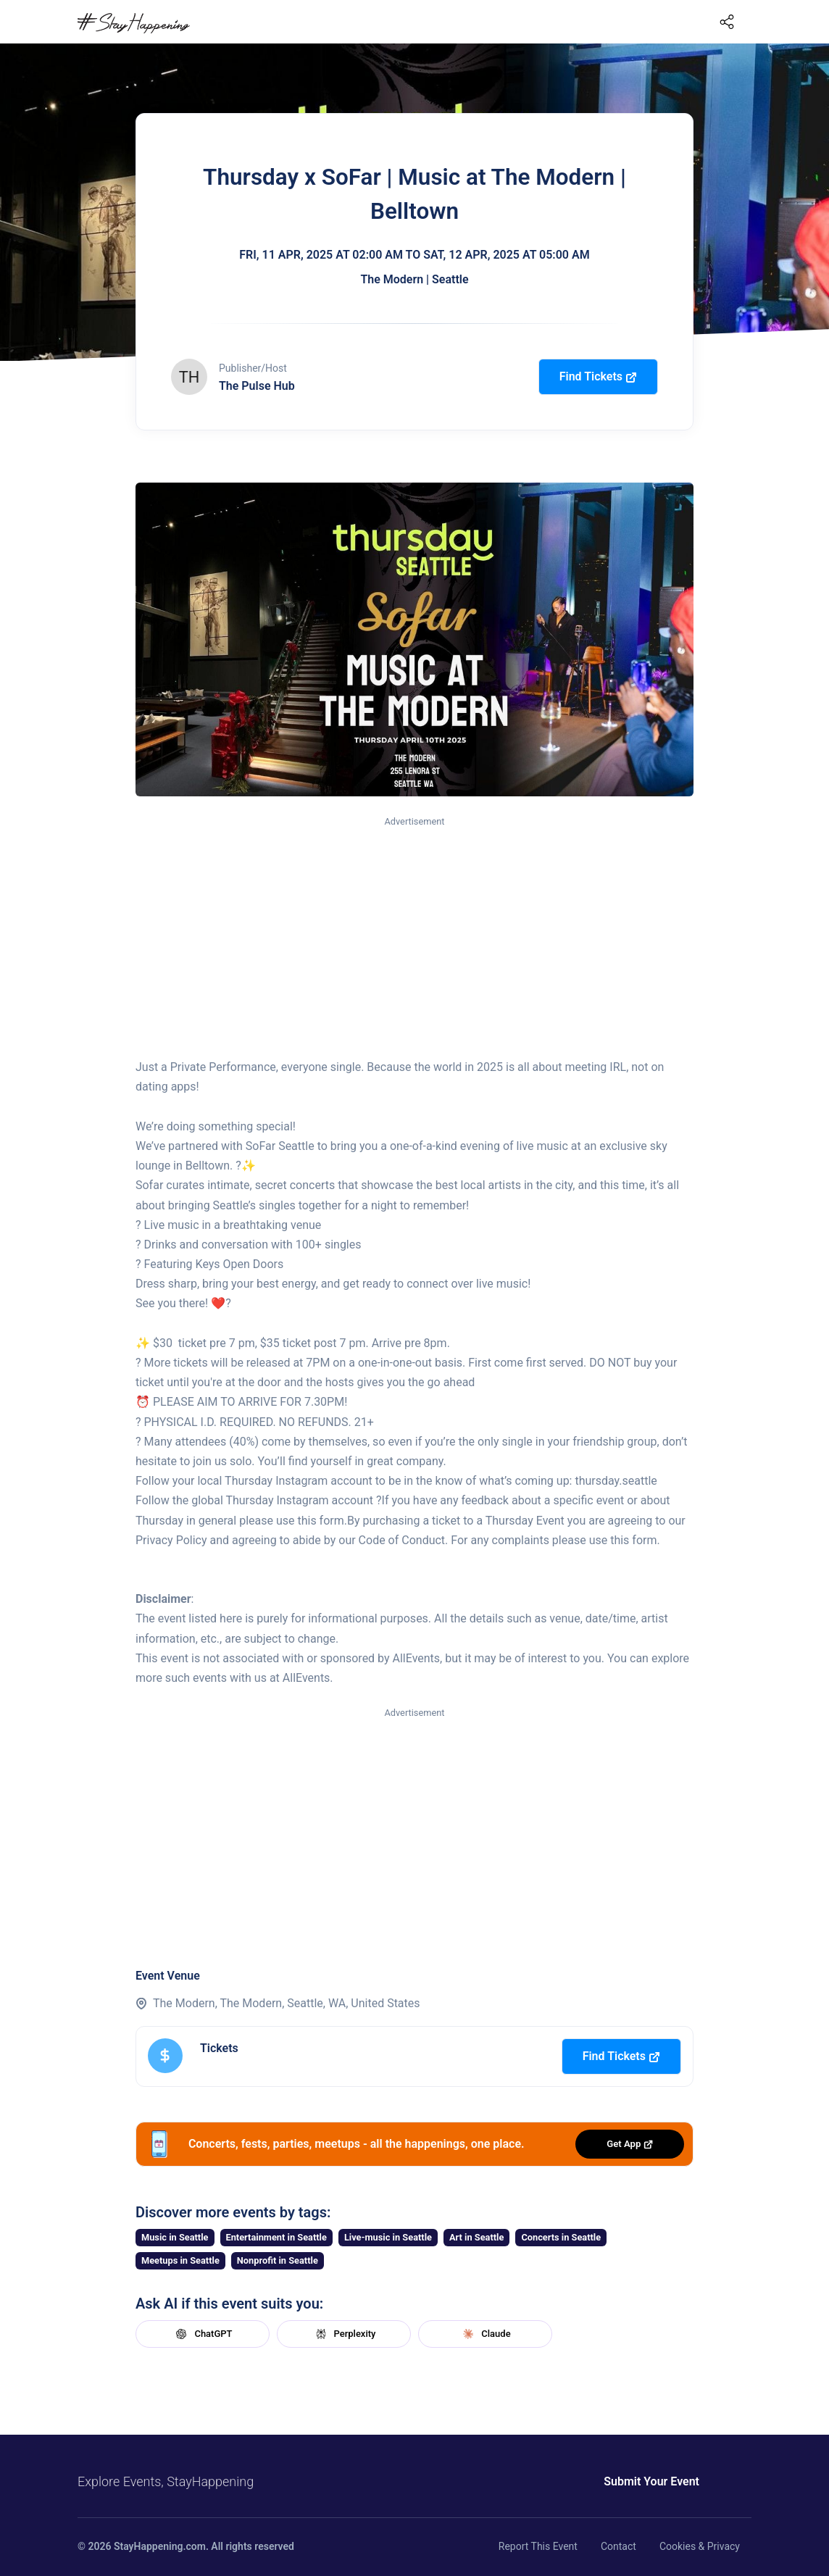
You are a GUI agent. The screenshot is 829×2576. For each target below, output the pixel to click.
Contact (618, 2546)
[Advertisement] (414, 938)
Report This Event (538, 2546)
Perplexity (344, 2334)
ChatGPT (202, 2334)
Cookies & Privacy (699, 2546)
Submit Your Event (601, 2481)
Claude (484, 2334)
